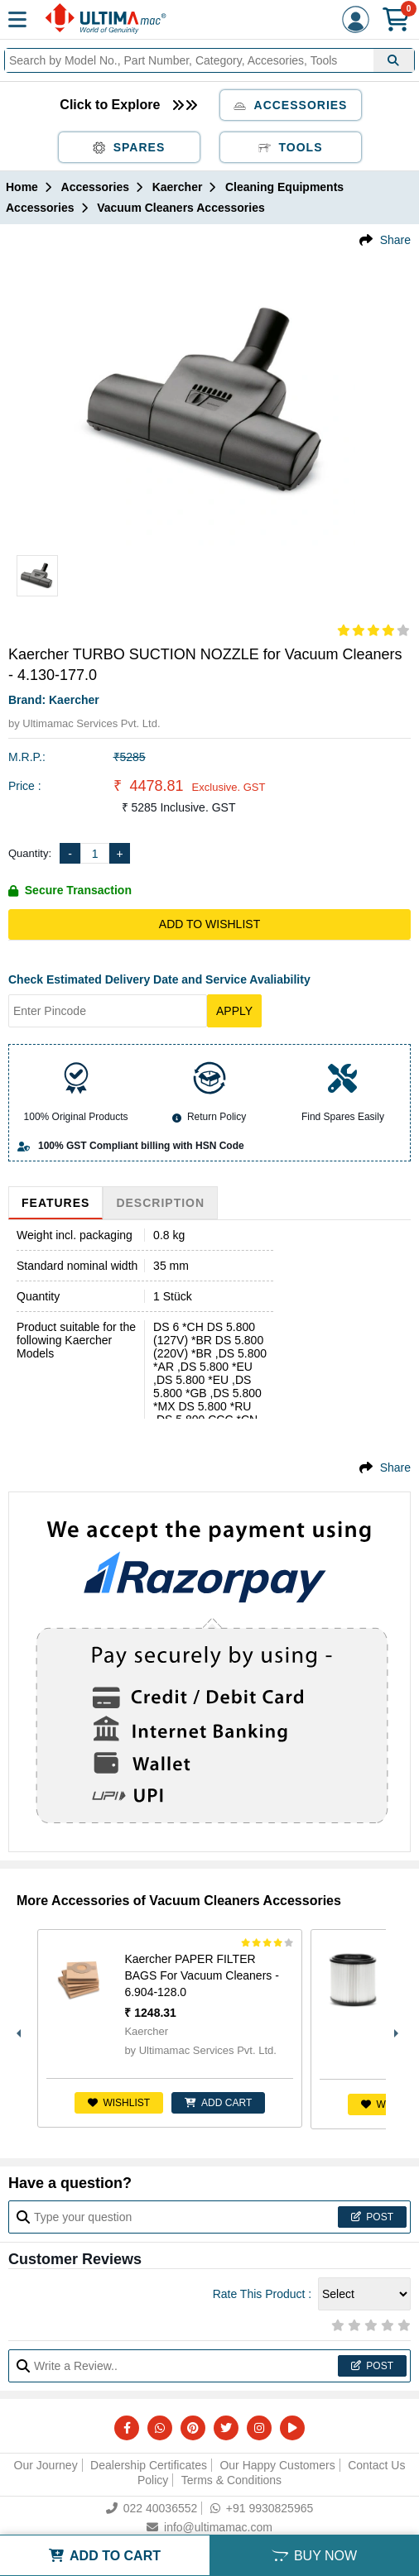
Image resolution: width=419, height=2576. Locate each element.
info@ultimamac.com (209, 2527)
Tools (290, 147)
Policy (152, 2480)
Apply (234, 1010)
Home (22, 187)
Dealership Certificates (148, 2465)
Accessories (291, 105)
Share (395, 240)
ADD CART (218, 2103)
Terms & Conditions (231, 2480)
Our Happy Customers (277, 2465)
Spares (129, 147)
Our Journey (46, 2465)
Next (394, 2029)
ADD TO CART (105, 2556)
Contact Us (376, 2465)
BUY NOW (314, 2556)
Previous (16, 2029)
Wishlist (119, 2103)
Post (372, 2217)
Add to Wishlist (209, 924)
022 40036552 (152, 2508)
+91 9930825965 (262, 2508)
